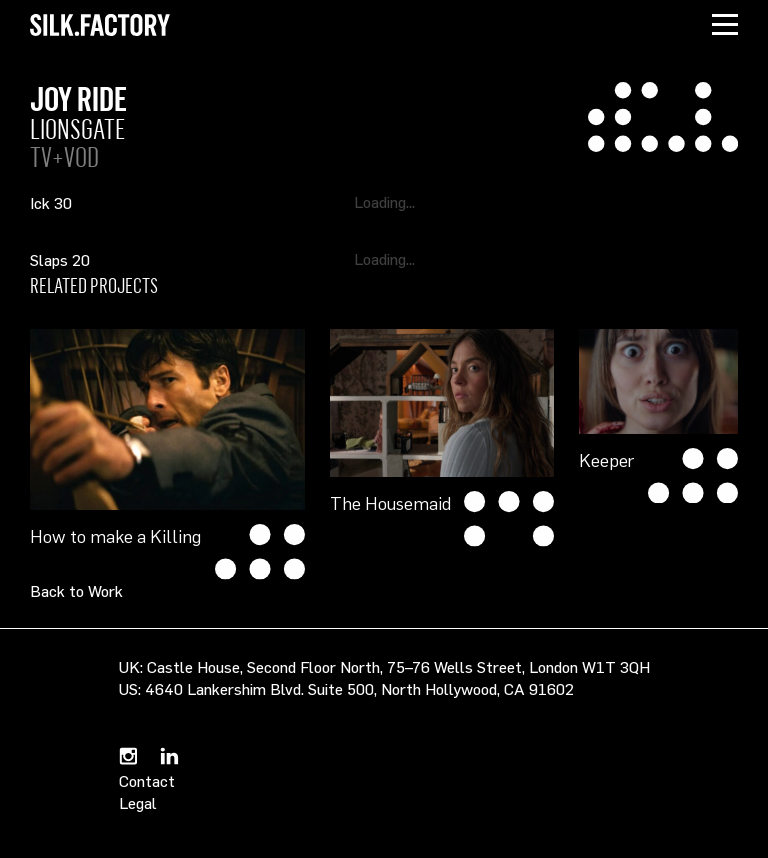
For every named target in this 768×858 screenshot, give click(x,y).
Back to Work (76, 591)
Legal (138, 803)
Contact (147, 781)
